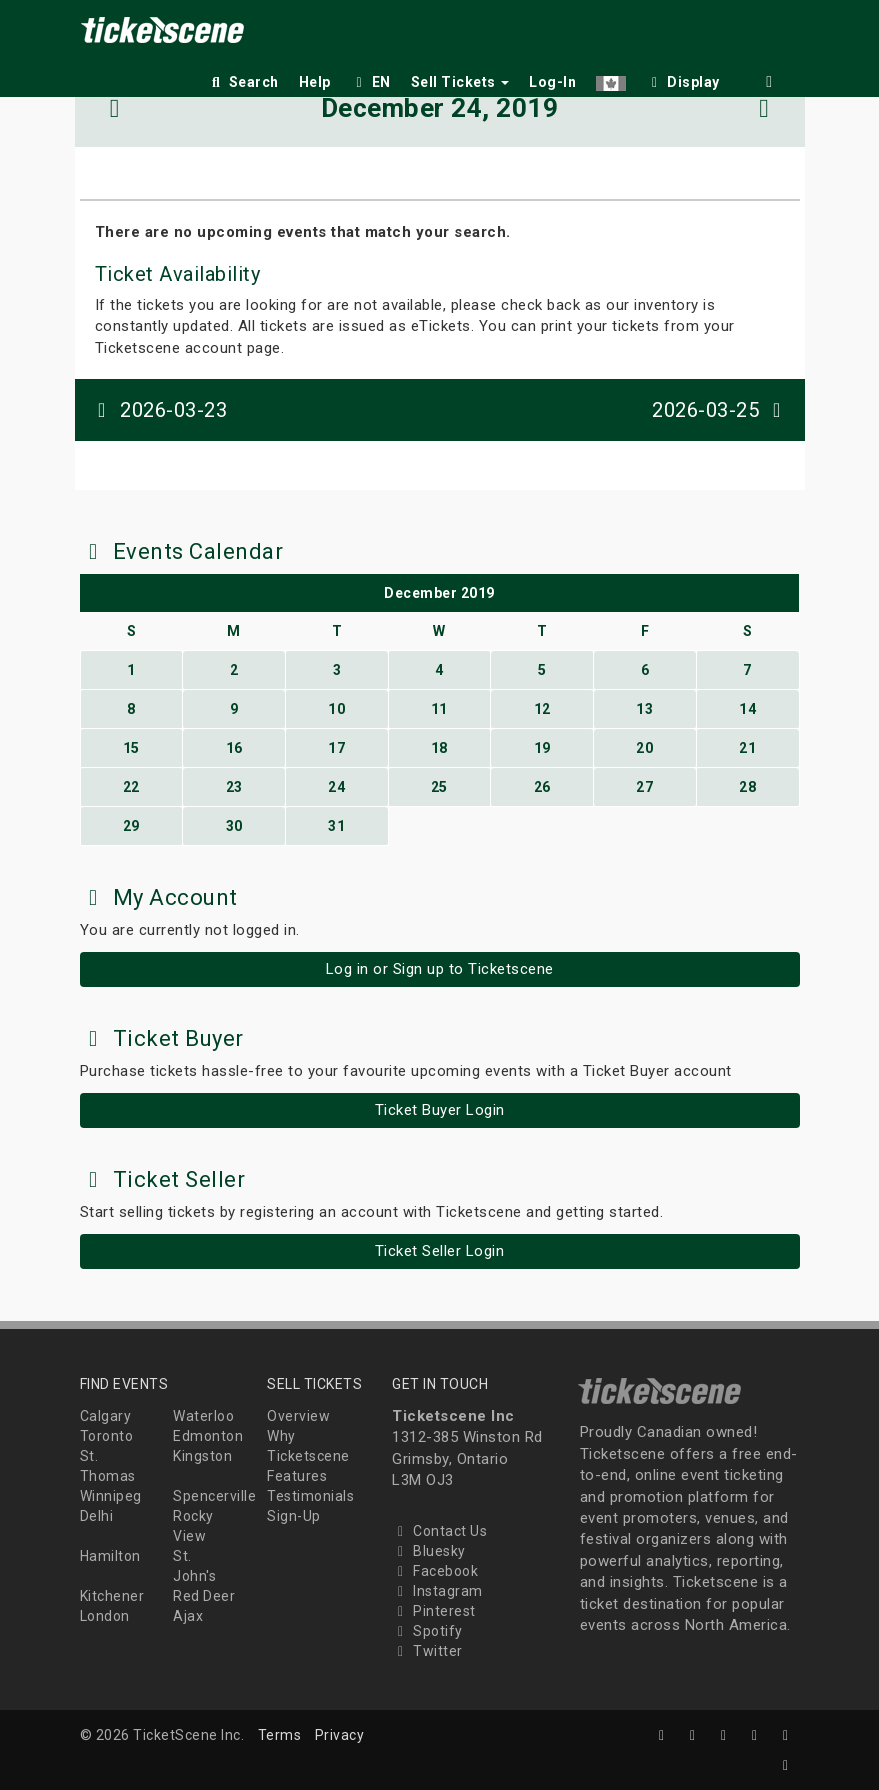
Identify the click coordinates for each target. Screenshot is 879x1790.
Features (297, 1476)
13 (644, 709)
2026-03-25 (721, 410)
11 (439, 709)
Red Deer (204, 1596)
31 (336, 826)
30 (234, 826)
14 (747, 709)
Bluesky (429, 1551)
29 (131, 826)
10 (336, 709)
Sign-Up (294, 1516)
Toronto (107, 1436)
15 (131, 748)
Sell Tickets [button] (460, 82)
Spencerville (214, 1496)
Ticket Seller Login (440, 1251)
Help (315, 82)
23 (234, 787)
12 (542, 709)
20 (644, 748)
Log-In (552, 82)
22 (131, 787)
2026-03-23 (159, 410)
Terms (280, 1735)
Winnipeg (111, 1496)
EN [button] (371, 82)
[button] (611, 78)
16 (234, 748)
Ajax (188, 1616)
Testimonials (310, 1496)
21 (747, 748)
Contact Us (439, 1531)
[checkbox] (683, 78)
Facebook (435, 1571)
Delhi (97, 1516)
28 (747, 787)
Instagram (437, 1591)
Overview (298, 1416)
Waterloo (203, 1416)
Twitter (427, 1651)
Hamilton (110, 1556)
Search (243, 82)
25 (439, 787)
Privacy (340, 1735)
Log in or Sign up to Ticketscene (440, 969)
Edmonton (208, 1436)
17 (336, 748)
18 (439, 748)
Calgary (106, 1416)
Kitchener (112, 1596)
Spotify (427, 1631)
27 (644, 787)
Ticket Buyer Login (440, 1110)
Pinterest (434, 1611)
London (105, 1616)
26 (542, 787)
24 (336, 787)
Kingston (202, 1456)
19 (542, 748)
